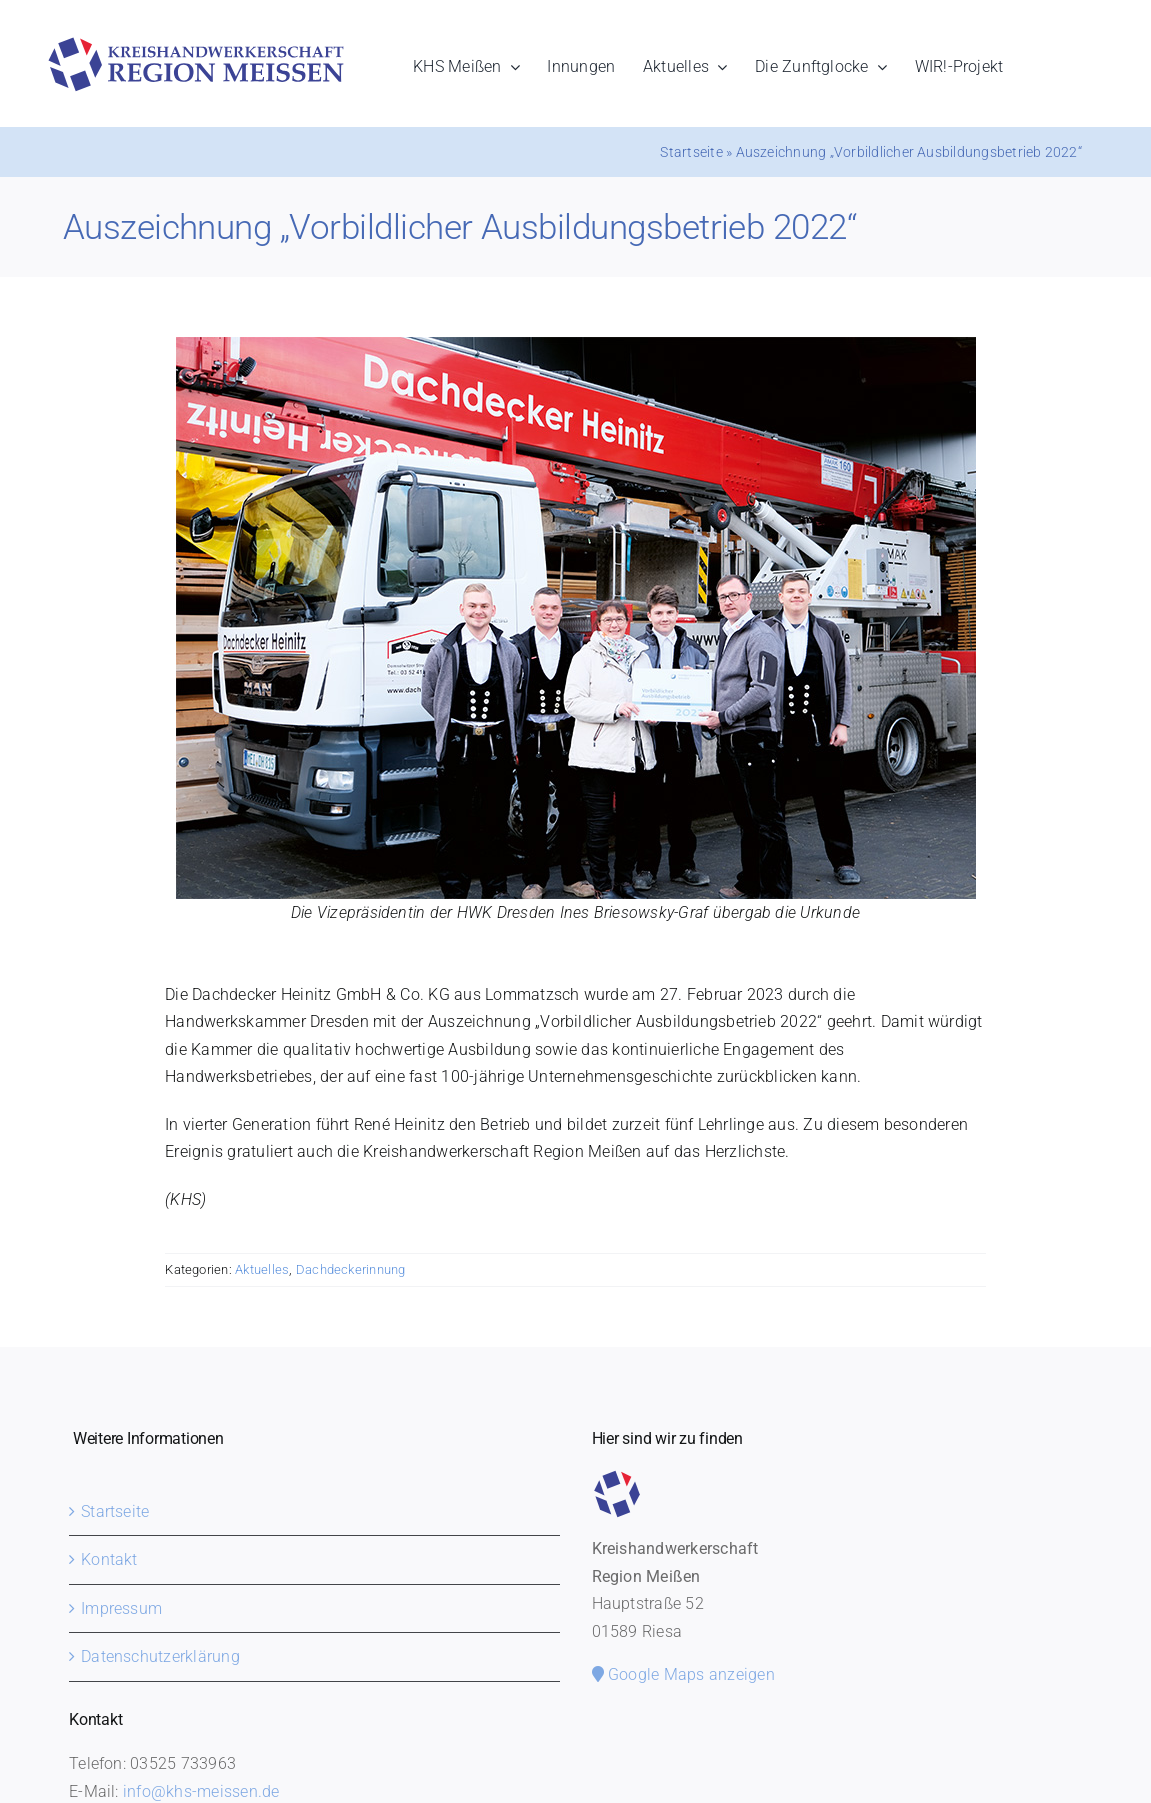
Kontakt (109, 1559)
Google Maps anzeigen (683, 1674)
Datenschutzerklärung (160, 1656)
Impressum (121, 1608)
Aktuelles (262, 1269)
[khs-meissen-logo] (196, 44)
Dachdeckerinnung (351, 1269)
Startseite (691, 152)
